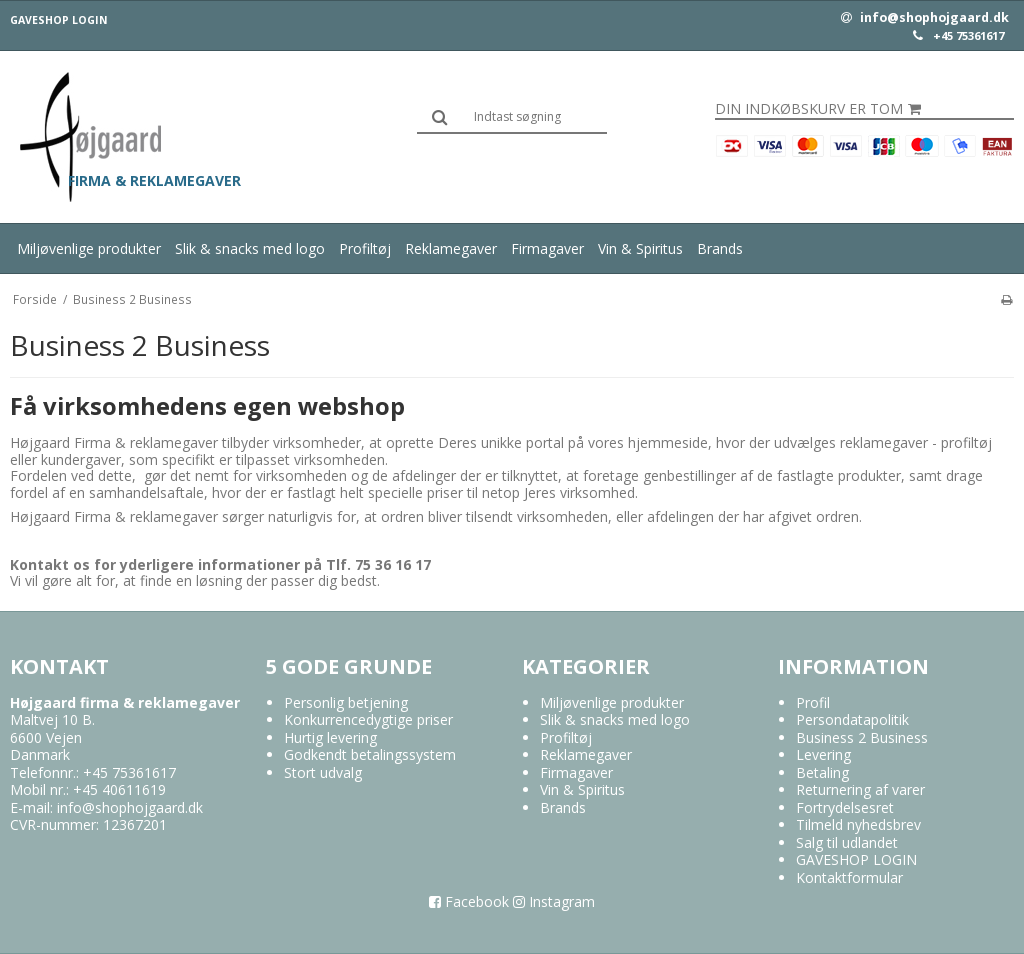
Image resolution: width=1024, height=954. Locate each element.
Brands (720, 248)
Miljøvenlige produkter (89, 248)
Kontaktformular (849, 877)
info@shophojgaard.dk (925, 18)
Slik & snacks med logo (250, 248)
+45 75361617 (968, 36)
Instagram (554, 901)
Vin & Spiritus (640, 248)
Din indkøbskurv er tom (818, 109)
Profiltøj (365, 248)
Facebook (469, 901)
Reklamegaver (451, 248)
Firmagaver (547, 248)
